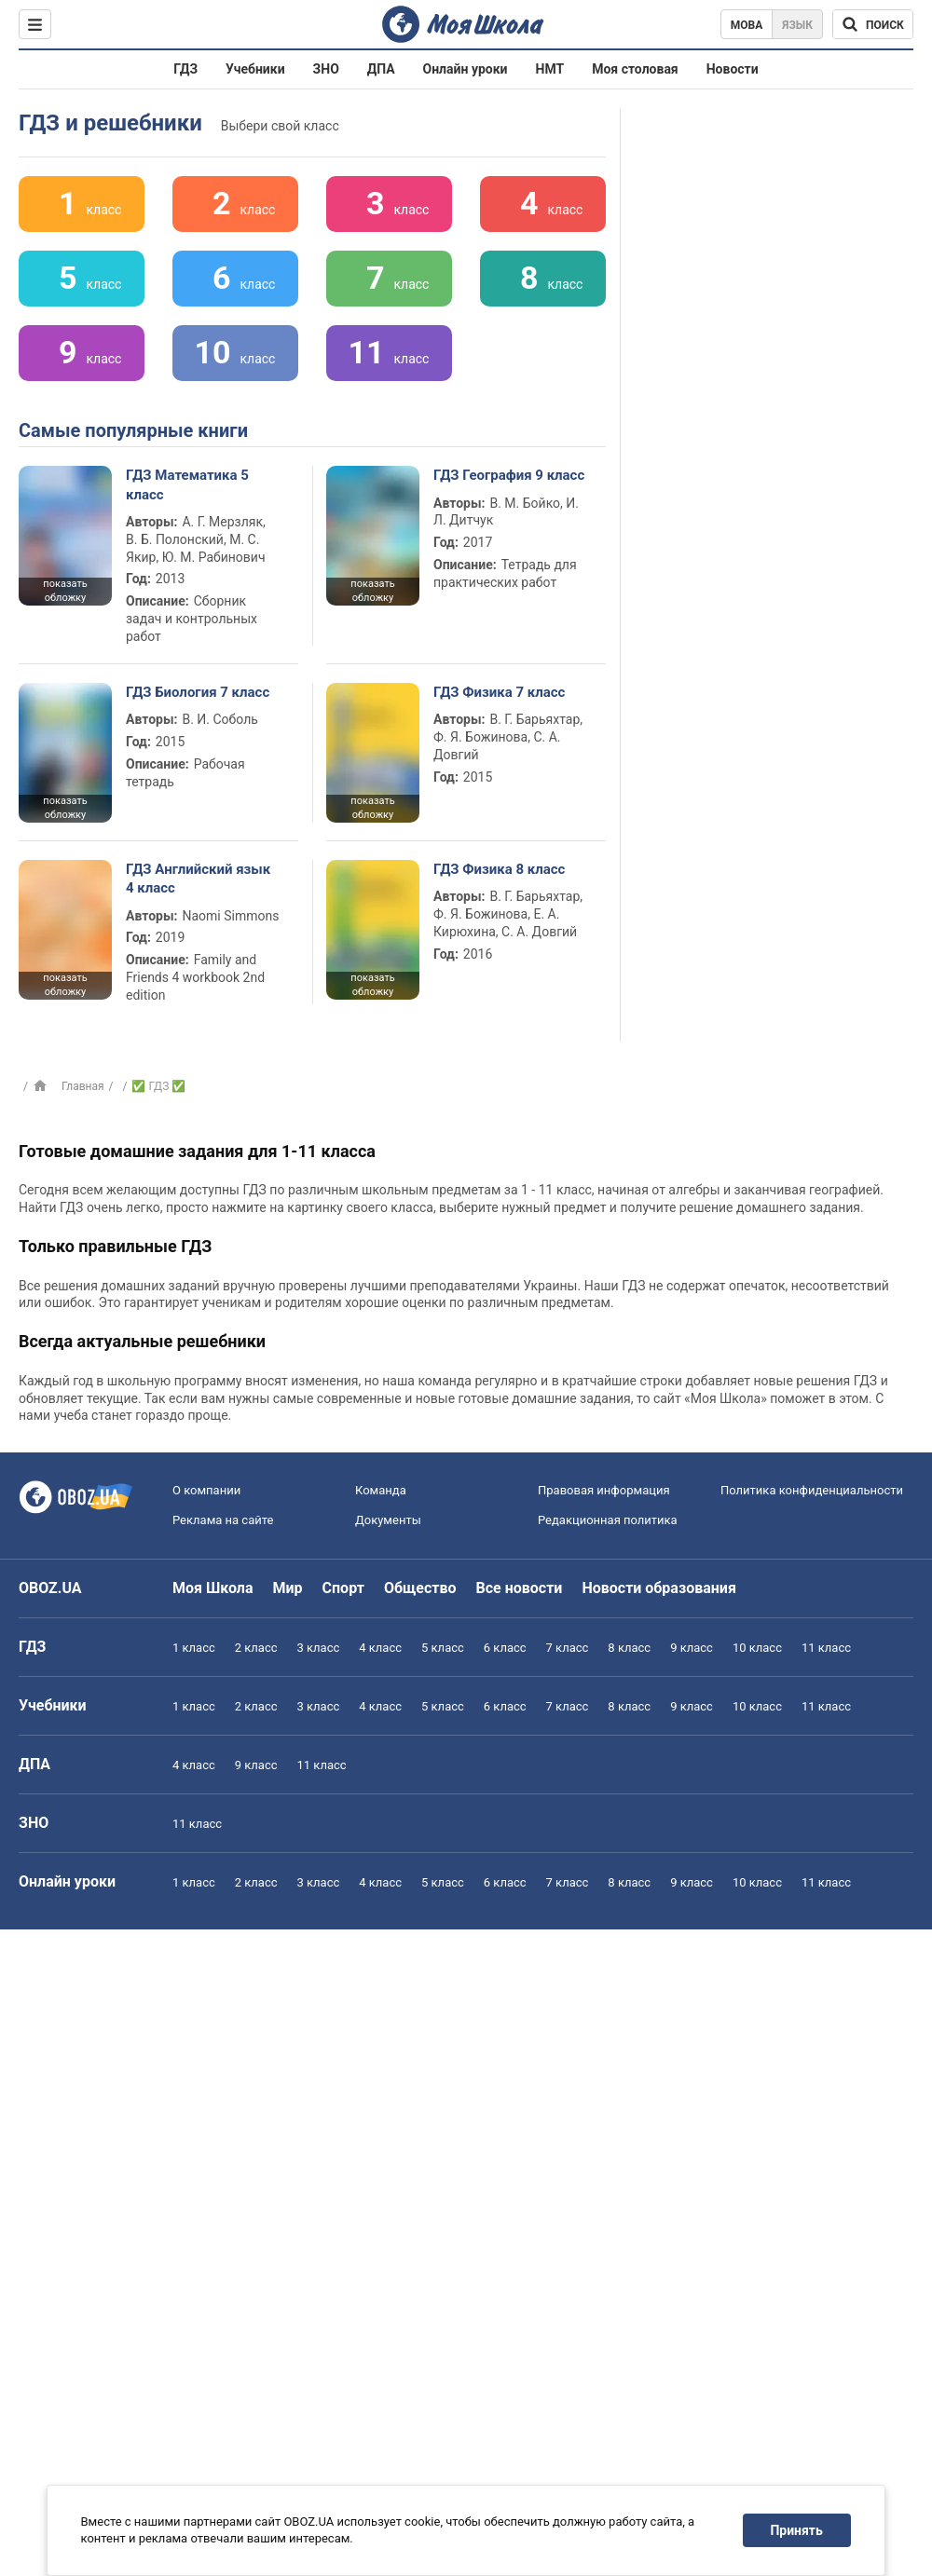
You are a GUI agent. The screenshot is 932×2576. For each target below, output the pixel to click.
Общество (420, 1588)
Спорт (343, 1588)
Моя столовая (635, 68)
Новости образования (658, 1588)
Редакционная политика (608, 1520)
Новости (732, 68)
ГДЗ (185, 68)
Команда (380, 1490)
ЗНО (326, 68)
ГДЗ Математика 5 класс (187, 484)
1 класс (193, 1648)
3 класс (318, 1648)
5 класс (442, 1648)
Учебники (255, 68)
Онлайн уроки (465, 68)
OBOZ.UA (50, 1588)
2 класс (256, 1648)
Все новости (519, 1588)
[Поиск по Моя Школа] (872, 24)
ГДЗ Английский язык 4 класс (198, 878)
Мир (288, 1588)
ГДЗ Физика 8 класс (499, 869)
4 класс (380, 1648)
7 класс (567, 1648)
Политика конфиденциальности (811, 1490)
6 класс (505, 1648)
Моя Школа (213, 1588)
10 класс (757, 1648)
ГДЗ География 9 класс (508, 475)
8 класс (629, 1648)
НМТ (550, 68)
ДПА (381, 68)
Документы (388, 1520)
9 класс (691, 1648)
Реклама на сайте (222, 1520)
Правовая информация (604, 1490)
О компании (206, 1490)
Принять (797, 2530)
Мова (747, 25)
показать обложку (65, 591)
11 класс (826, 1648)
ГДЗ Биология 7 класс (197, 692)
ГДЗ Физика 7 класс (499, 692)
